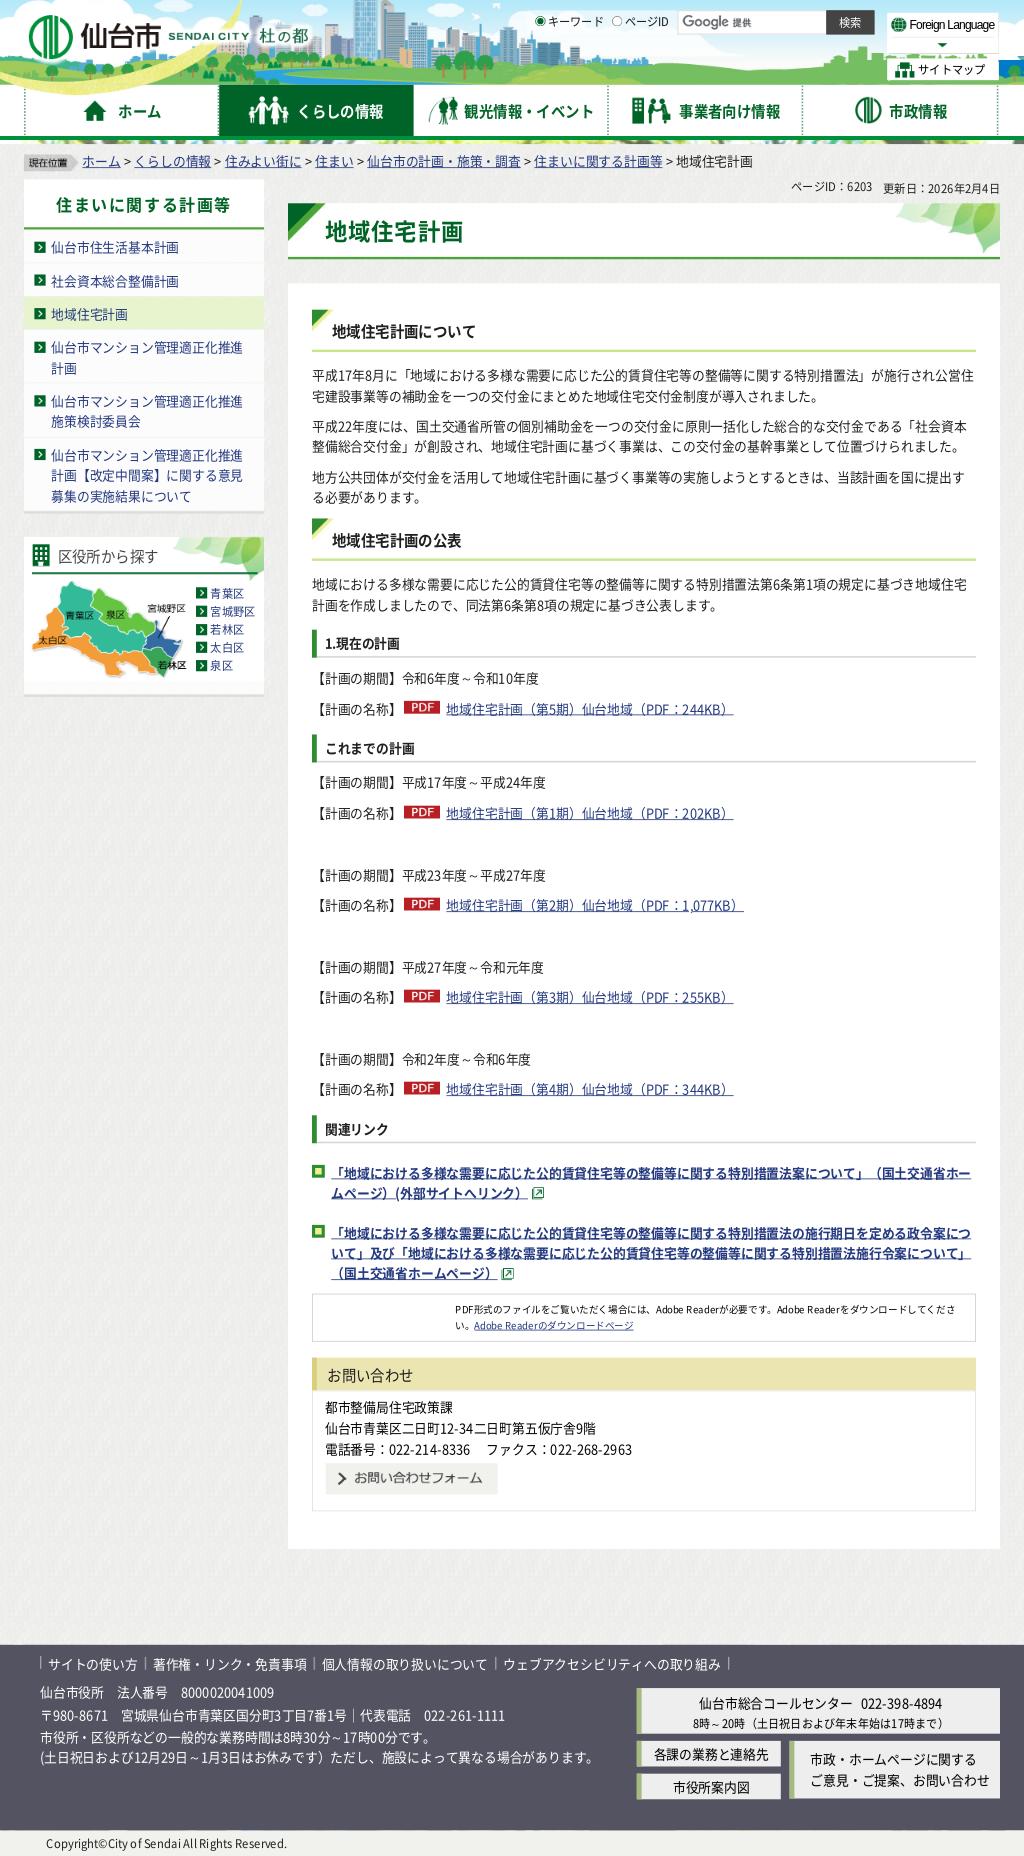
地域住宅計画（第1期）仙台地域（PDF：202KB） (589, 812)
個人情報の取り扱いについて (405, 1662)
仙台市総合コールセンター (776, 1702)
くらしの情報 (172, 160)
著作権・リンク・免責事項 (230, 1662)
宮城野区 (232, 611)
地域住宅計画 (89, 313)
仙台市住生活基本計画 (115, 246)
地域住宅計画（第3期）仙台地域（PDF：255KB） (589, 996)
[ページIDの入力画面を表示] (617, 69)
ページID (641, 70)
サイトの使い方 (93, 1662)
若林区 (227, 629)
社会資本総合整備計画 (115, 279)
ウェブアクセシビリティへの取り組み (612, 1662)
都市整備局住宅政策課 (389, 1406)
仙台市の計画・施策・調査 (444, 160)
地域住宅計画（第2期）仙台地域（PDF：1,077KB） (595, 904)
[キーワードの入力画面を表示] (540, 69)
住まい (334, 160)
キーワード (569, 70)
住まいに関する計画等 (598, 160)
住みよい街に (263, 160)
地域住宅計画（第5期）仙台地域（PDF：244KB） (589, 708)
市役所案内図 (711, 1786)
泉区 (221, 665)
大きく (770, 44)
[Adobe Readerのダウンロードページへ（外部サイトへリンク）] (384, 1309)
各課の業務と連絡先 (711, 1753)
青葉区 (227, 593)
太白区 (227, 647)
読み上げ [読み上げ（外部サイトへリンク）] (657, 20)
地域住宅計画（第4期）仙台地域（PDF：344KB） (589, 1088)
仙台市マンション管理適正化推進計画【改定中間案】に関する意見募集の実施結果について (147, 474)
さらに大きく (834, 44)
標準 (799, 21)
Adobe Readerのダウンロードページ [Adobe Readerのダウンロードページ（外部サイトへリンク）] (553, 1324)
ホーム (101, 160)
